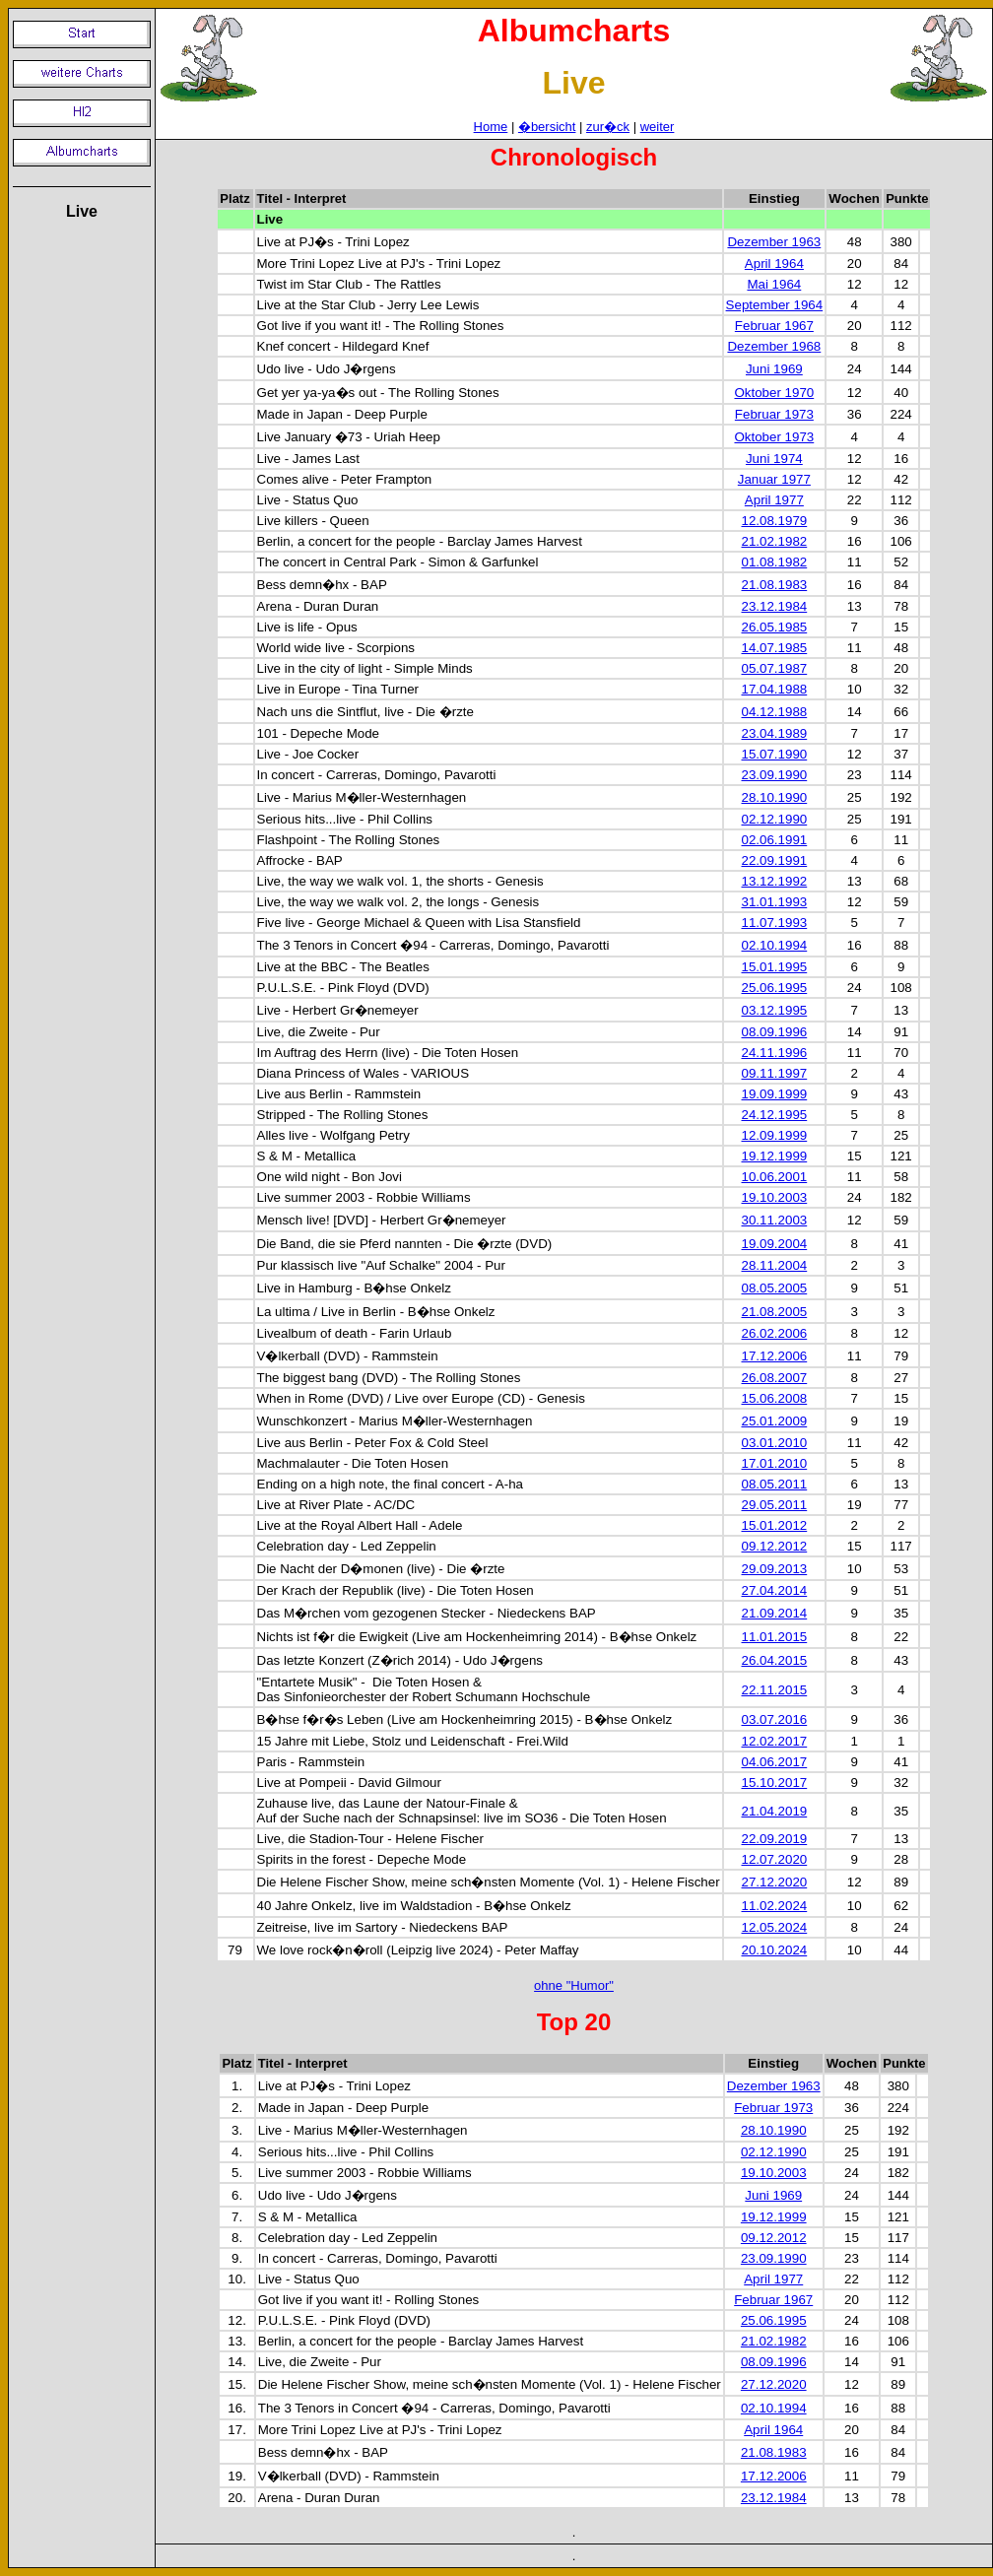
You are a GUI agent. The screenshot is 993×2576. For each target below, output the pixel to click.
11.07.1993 (775, 922)
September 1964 (775, 304)
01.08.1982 (775, 562)
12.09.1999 (775, 1135)
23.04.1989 (775, 733)
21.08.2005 (775, 1311)
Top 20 (574, 2022)
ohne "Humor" (574, 1985)
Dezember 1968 (774, 346)
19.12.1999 (775, 1156)
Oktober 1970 (774, 392)
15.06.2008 (775, 1398)
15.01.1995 (775, 966)
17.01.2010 (775, 1463)
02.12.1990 (775, 819)
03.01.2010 (775, 1442)
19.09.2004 (775, 1243)
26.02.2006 (775, 1333)
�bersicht (547, 126)
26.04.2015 (775, 1660)
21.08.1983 (775, 584)
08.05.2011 (775, 1484)
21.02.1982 (775, 541)
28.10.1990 (775, 797)
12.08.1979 (775, 520)
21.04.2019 (775, 1811)
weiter (657, 126)
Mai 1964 (774, 284)
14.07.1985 (775, 647)
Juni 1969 (774, 369)
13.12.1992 (775, 881)
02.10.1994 (775, 945)
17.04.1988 (775, 689)
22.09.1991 (775, 860)
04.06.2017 (775, 1761)
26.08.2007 (775, 1377)
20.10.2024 (775, 1950)
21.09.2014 (775, 1613)
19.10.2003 (775, 1197)
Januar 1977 (774, 479)
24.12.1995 (775, 1114)
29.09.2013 (775, 1568)
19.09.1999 (775, 1094)
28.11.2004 (775, 1265)
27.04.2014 (775, 1590)
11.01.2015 (775, 1636)
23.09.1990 (775, 774)
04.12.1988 (775, 711)
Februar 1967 (774, 325)
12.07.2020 (775, 1859)
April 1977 (774, 500)
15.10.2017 (775, 1782)
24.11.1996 (775, 1052)
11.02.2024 (775, 1905)
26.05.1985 (775, 627)
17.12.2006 (775, 1356)
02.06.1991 (775, 839)
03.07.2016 (775, 1719)
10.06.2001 (775, 1176)
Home (491, 126)
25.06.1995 (775, 987)
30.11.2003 (775, 1220)
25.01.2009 (775, 1421)
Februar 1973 (774, 414)
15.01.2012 (775, 1525)
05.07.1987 (775, 668)
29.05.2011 (775, 1504)
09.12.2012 (775, 1546)
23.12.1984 (775, 606)
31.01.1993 (775, 901)
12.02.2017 (775, 1741)
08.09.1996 (775, 1031)
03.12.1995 (775, 1010)
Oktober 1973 (774, 436)
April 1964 (774, 263)
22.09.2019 (775, 1838)
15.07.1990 (775, 754)
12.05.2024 (775, 1927)
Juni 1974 (774, 458)
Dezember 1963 (774, 241)
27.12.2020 (775, 1882)
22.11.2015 (775, 1690)
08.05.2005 (775, 1288)
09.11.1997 (775, 1073)
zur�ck (607, 126)
